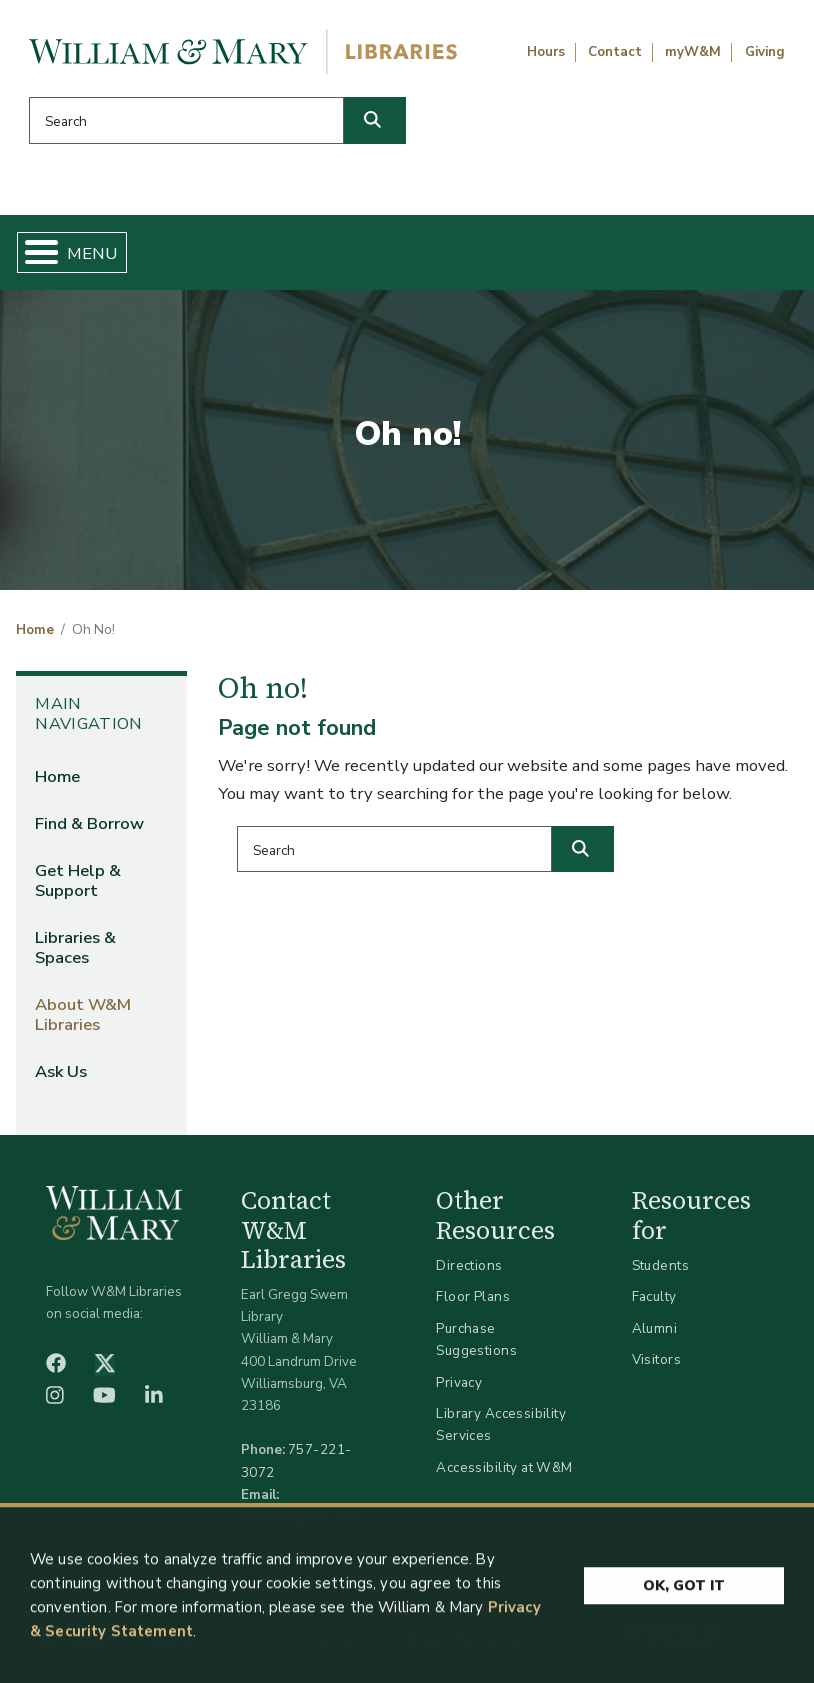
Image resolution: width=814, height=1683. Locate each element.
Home (35, 630)
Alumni (655, 1328)
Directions (469, 1265)
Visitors (656, 1359)
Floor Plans (473, 1296)
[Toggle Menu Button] (33, 252)
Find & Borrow (89, 823)
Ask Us (61, 1071)
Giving (765, 52)
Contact (615, 52)
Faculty (654, 1296)
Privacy (459, 1382)
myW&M (693, 52)
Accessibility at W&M (504, 1467)
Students (660, 1265)
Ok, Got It (684, 1590)
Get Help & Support (78, 880)
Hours (546, 52)
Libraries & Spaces (75, 947)
